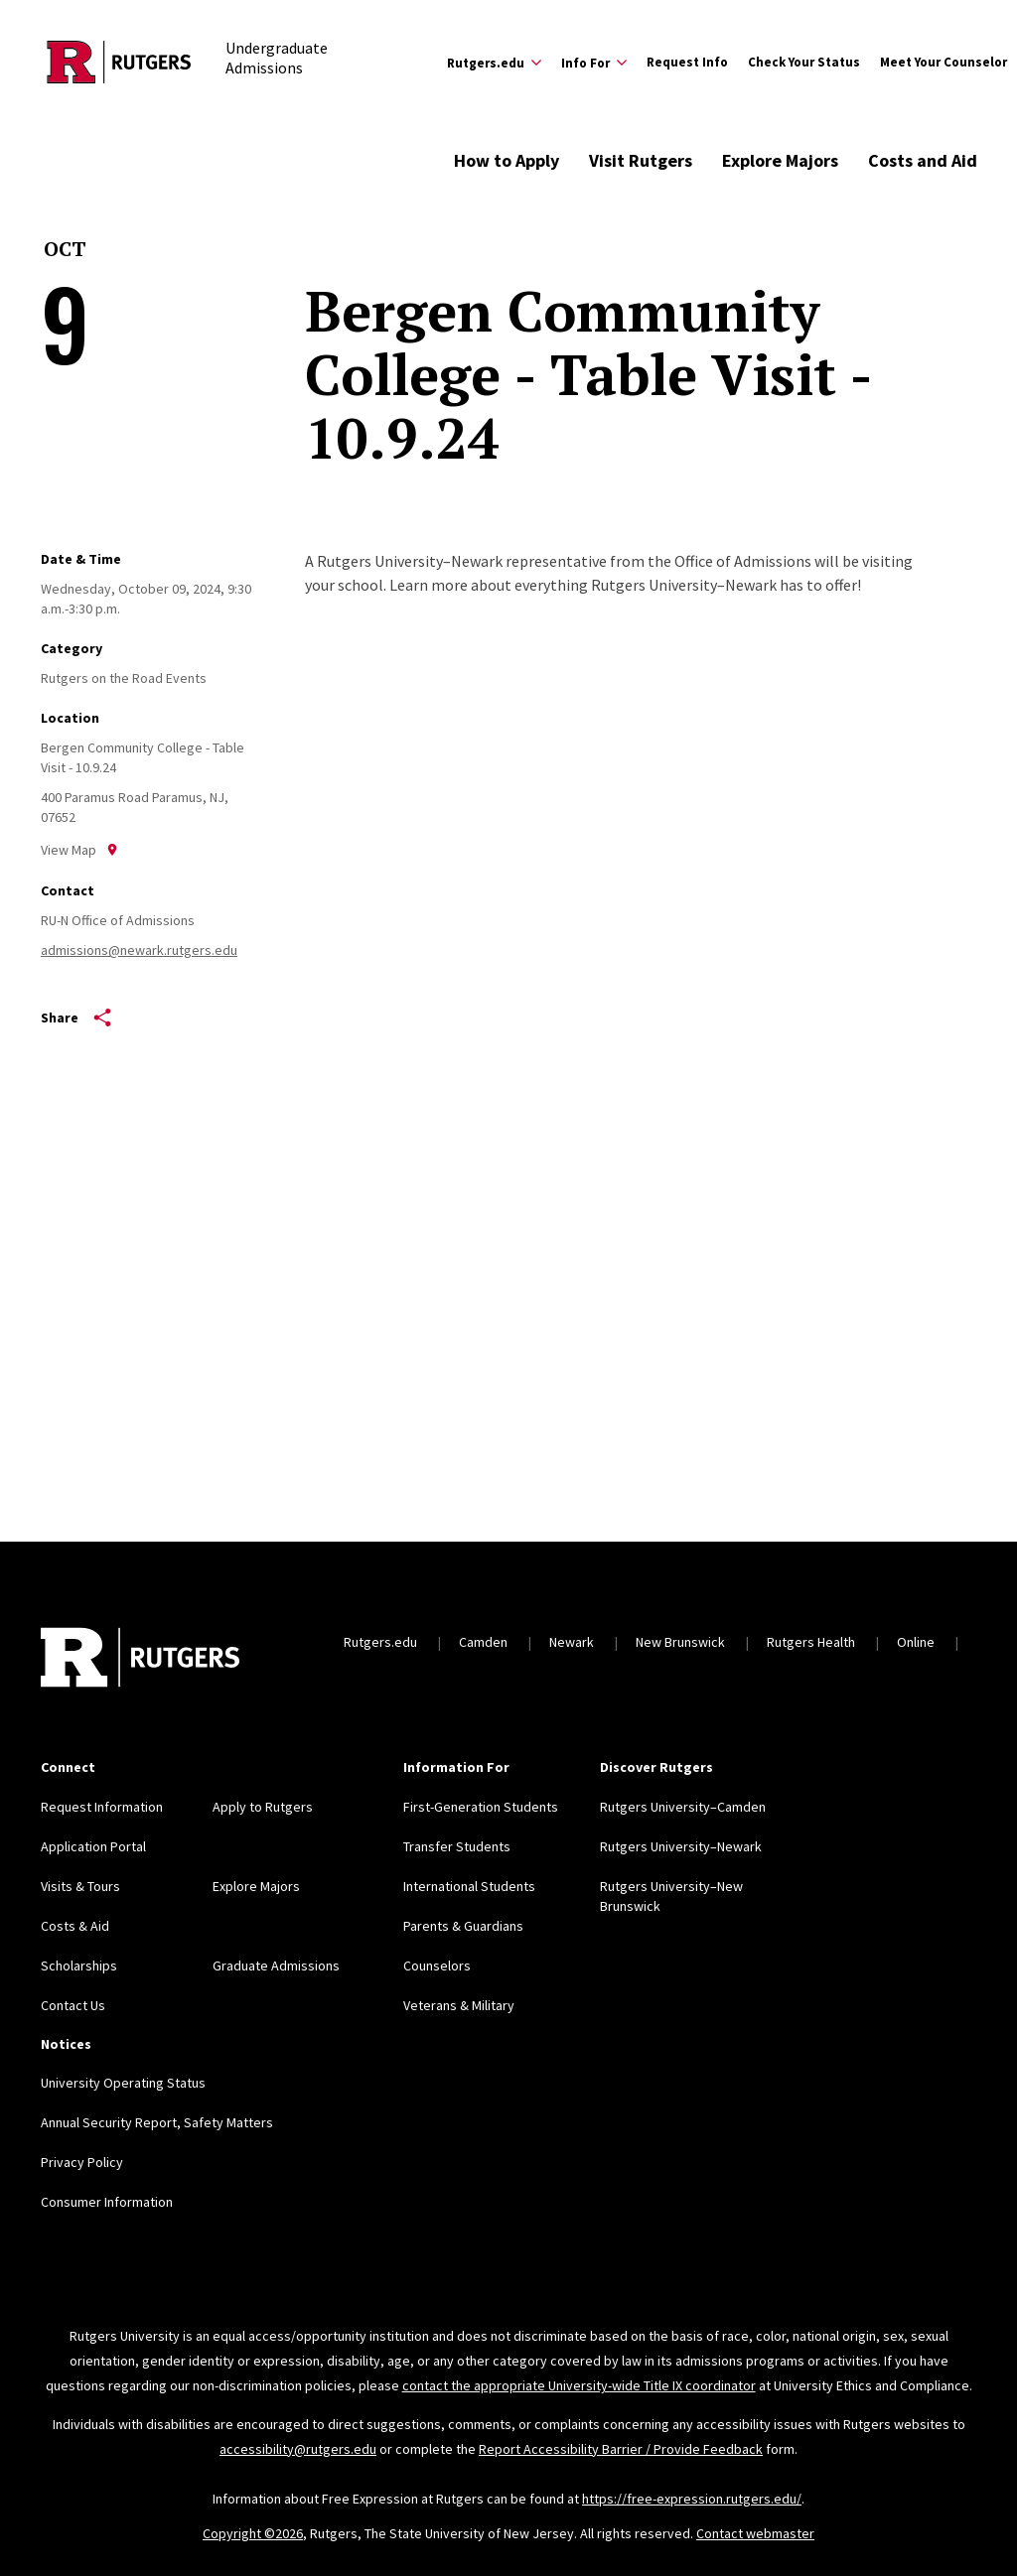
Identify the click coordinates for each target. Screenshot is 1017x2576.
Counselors (437, 1965)
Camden (483, 1642)
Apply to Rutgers (263, 1807)
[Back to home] (140, 1659)
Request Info (687, 62)
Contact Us (73, 2005)
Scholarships (79, 1965)
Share (76, 1017)
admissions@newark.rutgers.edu (139, 950)
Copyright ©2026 (253, 2533)
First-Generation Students (480, 1807)
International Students (469, 1886)
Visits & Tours (80, 1886)
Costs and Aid (922, 160)
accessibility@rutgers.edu (297, 2449)
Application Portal (93, 1846)
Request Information (102, 1807)
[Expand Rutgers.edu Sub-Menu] (494, 62)
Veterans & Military (458, 2005)
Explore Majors (780, 160)
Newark (571, 1642)
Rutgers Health (811, 1642)
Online (916, 1642)
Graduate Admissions (276, 1965)
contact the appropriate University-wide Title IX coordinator (579, 2385)
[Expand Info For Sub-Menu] (594, 62)
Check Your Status (804, 62)
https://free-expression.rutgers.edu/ (691, 2499)
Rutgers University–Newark (681, 1846)
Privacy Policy (82, 2162)
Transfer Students (456, 1846)
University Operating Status (123, 2083)
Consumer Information (107, 2202)
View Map (79, 850)
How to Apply (506, 160)
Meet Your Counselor (943, 62)
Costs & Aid (75, 1926)
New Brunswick (680, 1642)
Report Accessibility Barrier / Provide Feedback (621, 2449)
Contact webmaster (755, 2533)
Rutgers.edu (380, 1642)
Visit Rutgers (640, 160)
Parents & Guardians (463, 1926)
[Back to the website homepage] (119, 62)
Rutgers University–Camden (683, 1807)
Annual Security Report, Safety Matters (157, 2122)
